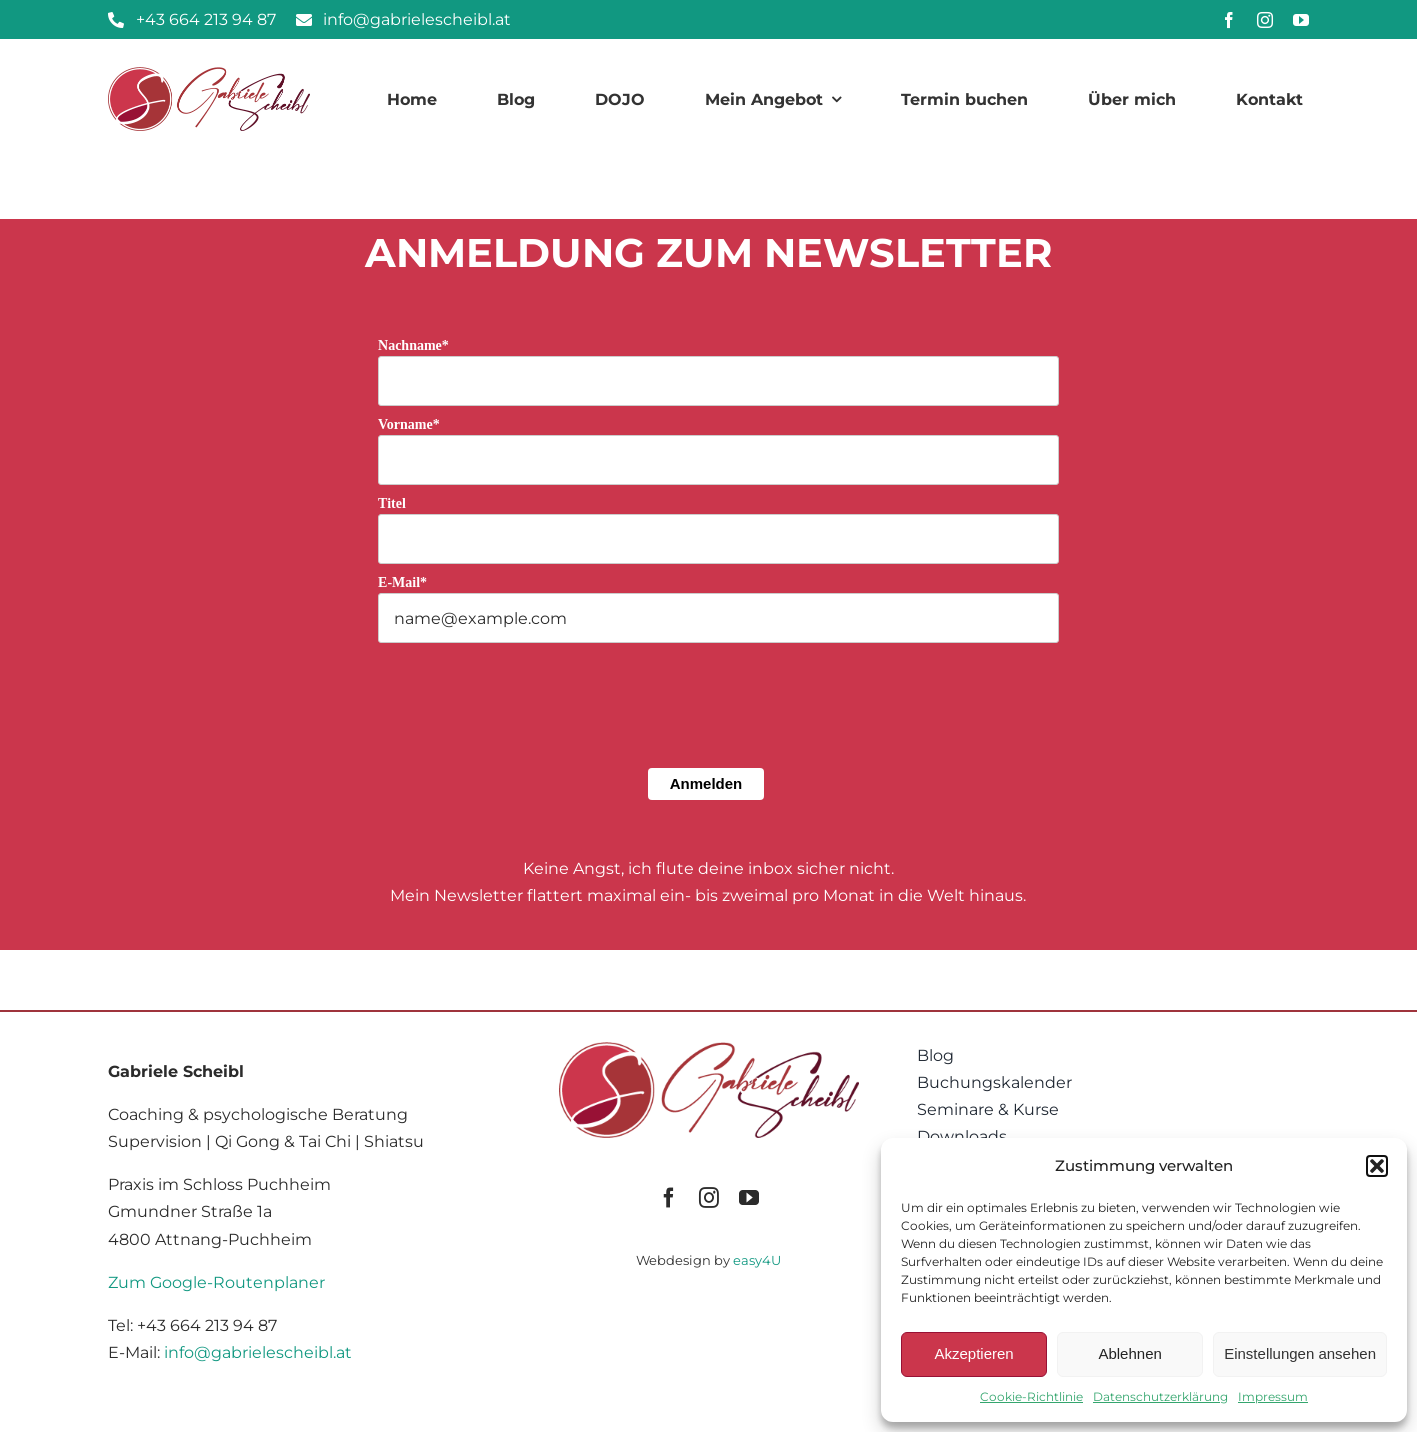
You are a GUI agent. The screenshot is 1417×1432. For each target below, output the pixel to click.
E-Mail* (402, 582)
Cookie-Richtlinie (1031, 1396)
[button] (1377, 1166)
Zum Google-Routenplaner (216, 1282)
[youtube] (1301, 20)
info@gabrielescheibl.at (258, 1352)
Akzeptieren (973, 1353)
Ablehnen (1129, 1353)
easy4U (757, 1260)
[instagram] (1265, 20)
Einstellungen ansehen (1300, 1353)
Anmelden (706, 783)
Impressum (1273, 1396)
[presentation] (530, 739)
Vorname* (409, 424)
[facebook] (1229, 20)
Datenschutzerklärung (1160, 1396)
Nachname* (413, 345)
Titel (392, 503)
